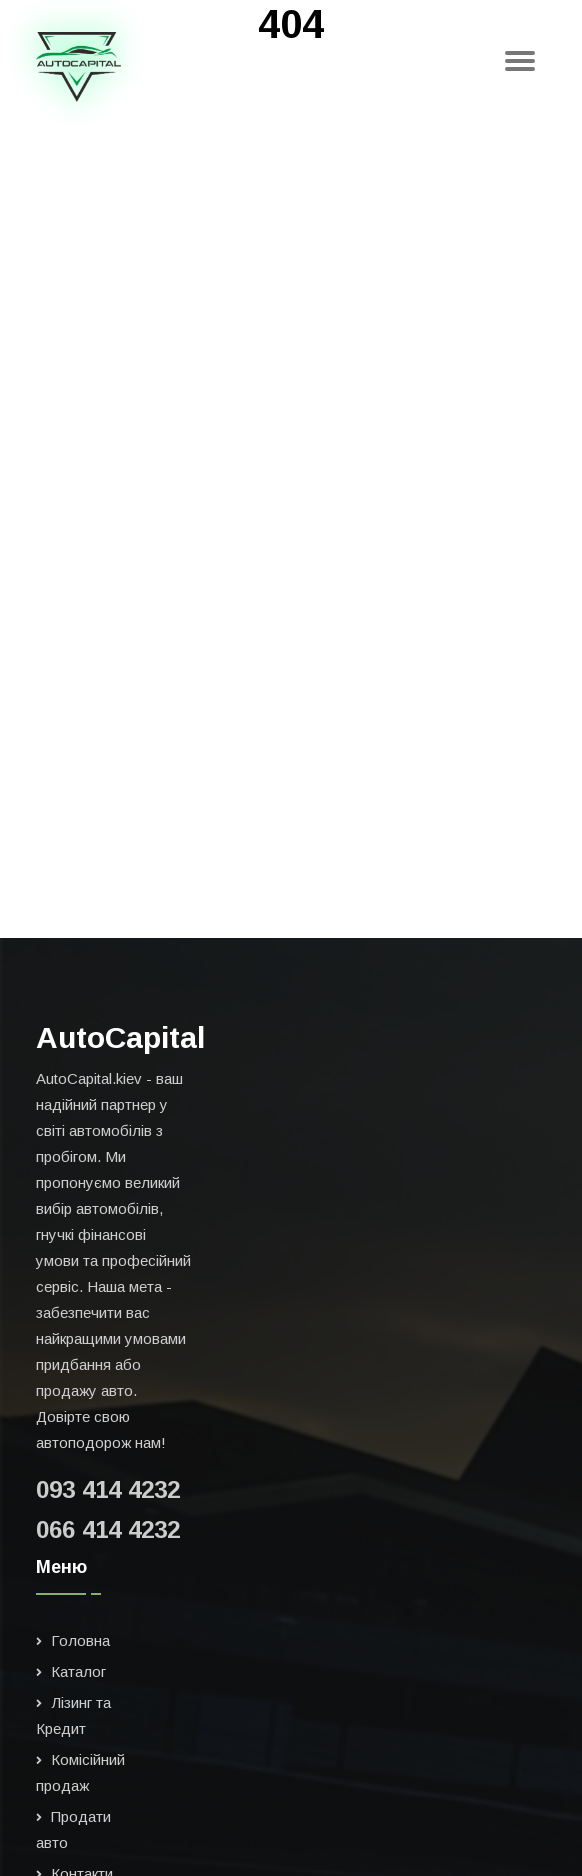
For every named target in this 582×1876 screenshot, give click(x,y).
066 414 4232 (108, 1529)
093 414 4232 (108, 1489)
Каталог (78, 1671)
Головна (80, 1640)
